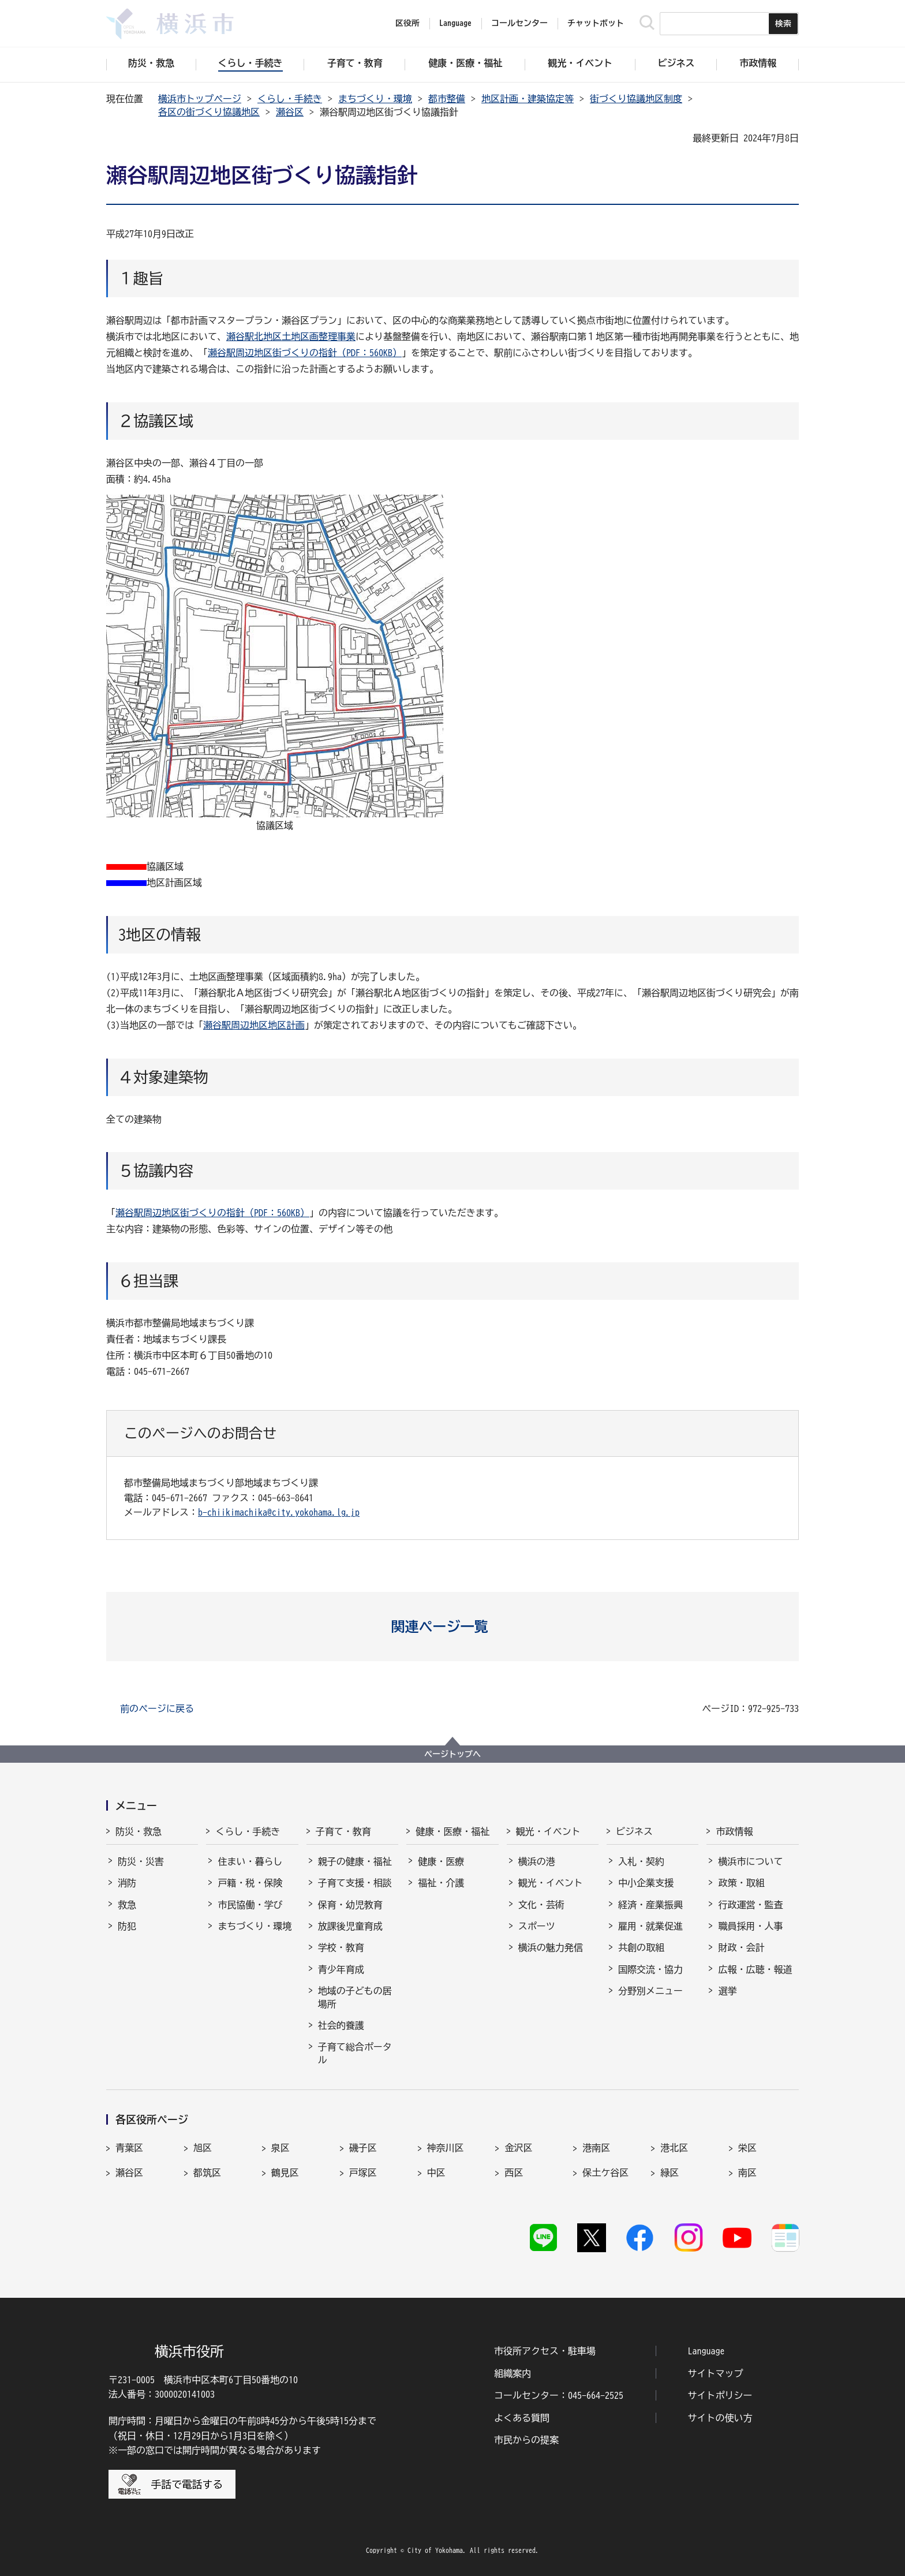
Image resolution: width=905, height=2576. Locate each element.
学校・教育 (341, 1947)
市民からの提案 (526, 2439)
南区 (747, 2172)
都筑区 (207, 2172)
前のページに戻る (157, 1708)
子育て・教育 (343, 1831)
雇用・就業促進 (650, 1926)
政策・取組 (741, 1882)
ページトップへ (452, 1754)
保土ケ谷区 (605, 2172)
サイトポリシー (720, 2395)
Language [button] (455, 23)
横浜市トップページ (199, 98)
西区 (513, 2172)
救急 (127, 1904)
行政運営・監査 (750, 1904)
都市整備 (446, 98)
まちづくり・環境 (375, 98)
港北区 (674, 2147)
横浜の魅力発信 (550, 1947)
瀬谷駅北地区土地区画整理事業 (291, 336)
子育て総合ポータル (355, 2053)
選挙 (727, 1990)
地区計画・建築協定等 (527, 98)
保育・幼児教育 (350, 1904)
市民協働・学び (250, 1904)
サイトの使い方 (720, 2417)
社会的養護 (341, 2025)
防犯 (127, 1926)
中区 (436, 2172)
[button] (452, 1626)
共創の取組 (641, 1947)
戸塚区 (363, 2172)
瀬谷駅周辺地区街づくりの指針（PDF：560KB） (305, 352)
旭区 (202, 2147)
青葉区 (129, 2147)
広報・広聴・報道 (755, 1969)
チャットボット (595, 23)
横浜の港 (536, 1861)
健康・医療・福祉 (452, 1831)
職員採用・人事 (750, 1926)
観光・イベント (548, 1831)
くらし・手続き (289, 98)
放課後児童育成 (350, 1926)
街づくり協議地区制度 (636, 98)
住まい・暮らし (250, 1861)
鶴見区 (285, 2172)
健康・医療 (441, 1861)
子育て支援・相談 (355, 1882)
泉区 (280, 2147)
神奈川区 (445, 2147)
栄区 (747, 2147)
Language (706, 2351)
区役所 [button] (407, 23)
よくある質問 (521, 2417)
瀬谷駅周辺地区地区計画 (254, 1025)
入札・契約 (641, 1861)
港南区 (596, 2147)
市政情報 (734, 1831)
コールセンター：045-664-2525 (558, 2395)
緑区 (669, 2172)
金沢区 (518, 2147)
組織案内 (512, 2373)
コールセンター (519, 23)
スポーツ (536, 1926)
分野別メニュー (650, 1990)
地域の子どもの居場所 (355, 1997)
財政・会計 (741, 1947)
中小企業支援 (646, 1882)
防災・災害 (141, 1861)
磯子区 (363, 2147)
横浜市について (750, 1861)
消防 (127, 1882)
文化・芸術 (541, 1904)
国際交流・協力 (650, 1969)
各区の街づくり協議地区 (209, 112)
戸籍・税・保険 (250, 1882)
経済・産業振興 (650, 1904)
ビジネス (634, 1831)
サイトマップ (715, 2373)
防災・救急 (138, 1831)
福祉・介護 (441, 1882)
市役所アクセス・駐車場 (545, 2351)
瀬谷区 (290, 112)
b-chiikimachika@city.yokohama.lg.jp (279, 1512)
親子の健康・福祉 (355, 1861)
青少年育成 (341, 1969)
